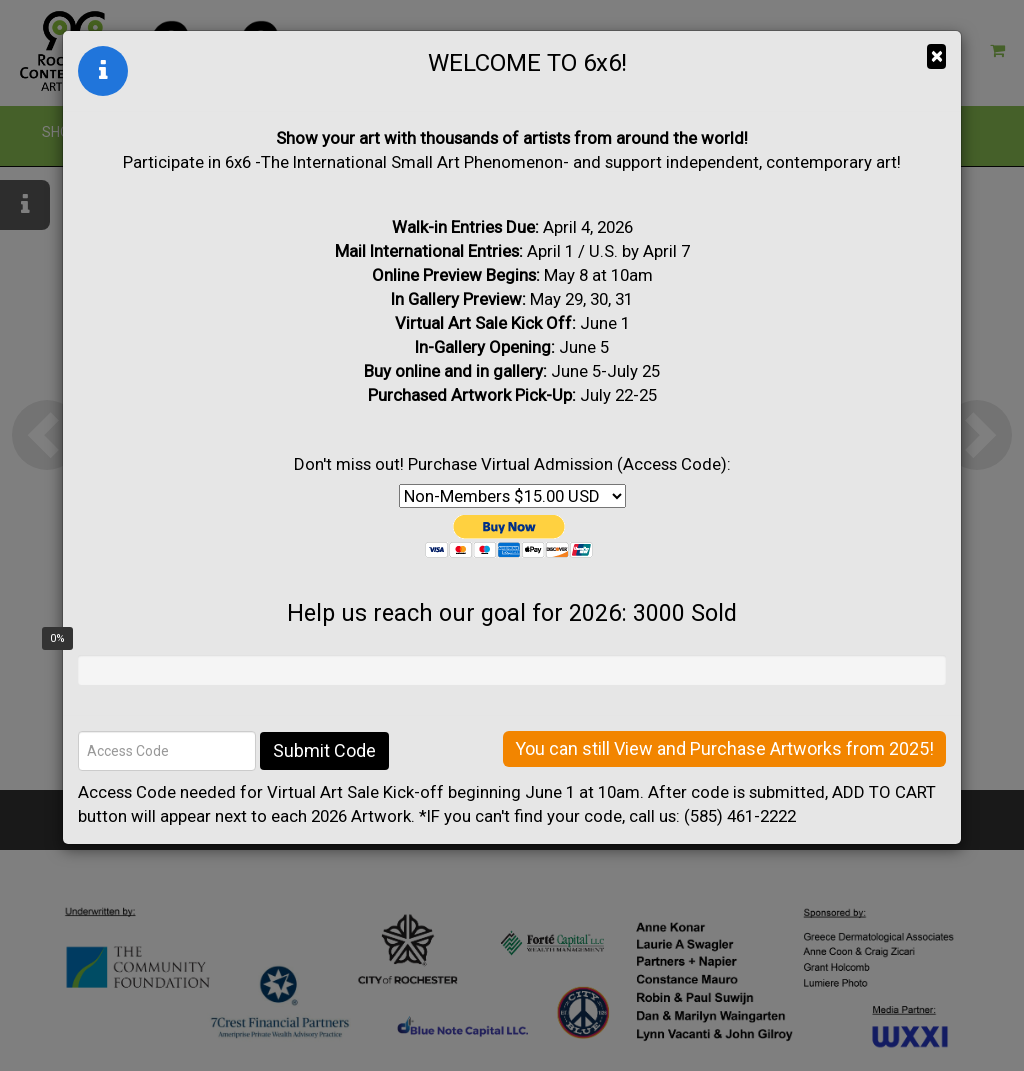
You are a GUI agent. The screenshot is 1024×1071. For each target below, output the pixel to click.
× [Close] (936, 56)
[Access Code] (167, 751)
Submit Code (324, 750)
